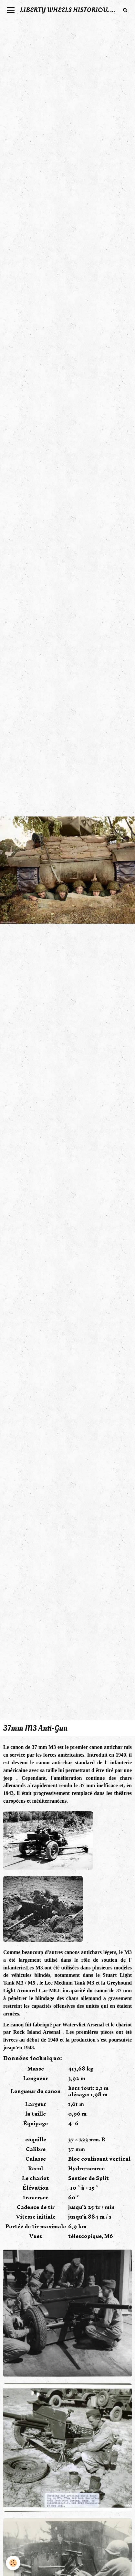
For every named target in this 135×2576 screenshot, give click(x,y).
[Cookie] (13, 2563)
